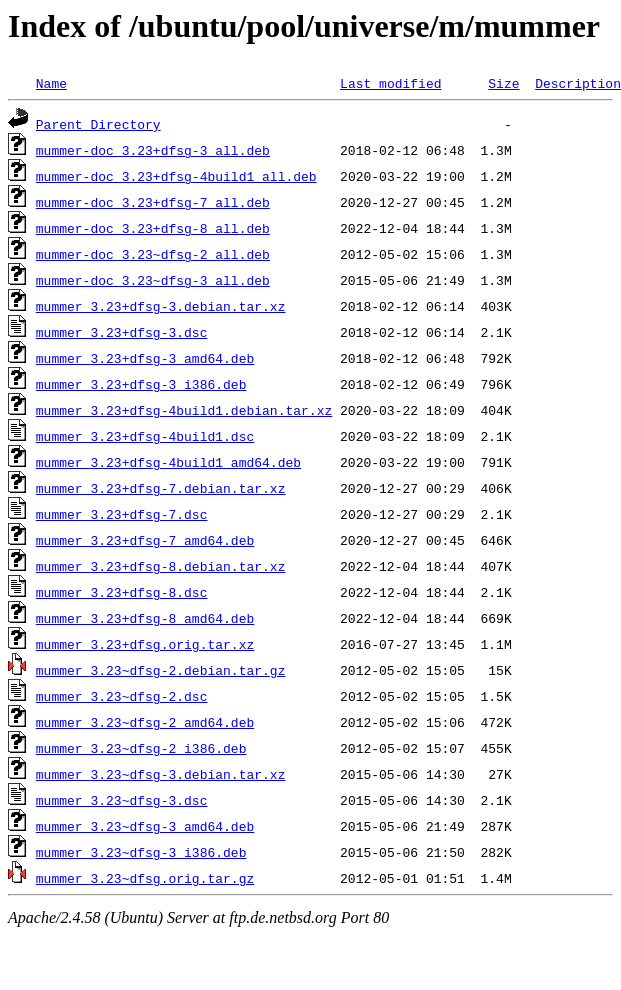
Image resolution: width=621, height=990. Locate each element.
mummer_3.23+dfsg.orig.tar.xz (145, 644)
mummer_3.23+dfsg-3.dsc (122, 332)
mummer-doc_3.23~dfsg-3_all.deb (153, 280)
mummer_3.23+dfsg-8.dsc (122, 592)
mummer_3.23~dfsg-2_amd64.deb (145, 722)
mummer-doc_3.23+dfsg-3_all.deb (153, 150)
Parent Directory (98, 124)
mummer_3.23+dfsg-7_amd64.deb (145, 540)
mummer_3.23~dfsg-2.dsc (122, 696)
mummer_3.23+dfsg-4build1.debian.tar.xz (184, 410)
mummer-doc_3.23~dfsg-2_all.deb (153, 254)
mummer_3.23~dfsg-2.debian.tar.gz (161, 670)
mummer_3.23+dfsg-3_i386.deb (141, 384)
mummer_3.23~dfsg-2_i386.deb (141, 748)
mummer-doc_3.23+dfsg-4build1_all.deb (176, 176)
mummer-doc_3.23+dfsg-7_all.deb (153, 202)
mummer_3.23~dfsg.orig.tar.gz (145, 878)
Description (578, 83)
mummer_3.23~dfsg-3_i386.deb (141, 852)
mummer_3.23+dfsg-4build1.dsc (145, 436)
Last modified (390, 83)
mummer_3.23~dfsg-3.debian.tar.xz (161, 774)
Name (51, 83)
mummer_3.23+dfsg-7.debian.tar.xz (161, 488)
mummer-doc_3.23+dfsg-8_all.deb (153, 228)
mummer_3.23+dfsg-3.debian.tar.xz (161, 306)
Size (503, 83)
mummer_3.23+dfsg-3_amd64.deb (145, 358)
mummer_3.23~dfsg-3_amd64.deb (145, 826)
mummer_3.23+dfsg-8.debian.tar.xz (161, 566)
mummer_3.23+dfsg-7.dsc (122, 514)
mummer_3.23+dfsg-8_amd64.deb (145, 618)
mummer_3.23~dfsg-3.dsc (122, 800)
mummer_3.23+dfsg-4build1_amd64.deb (168, 462)
